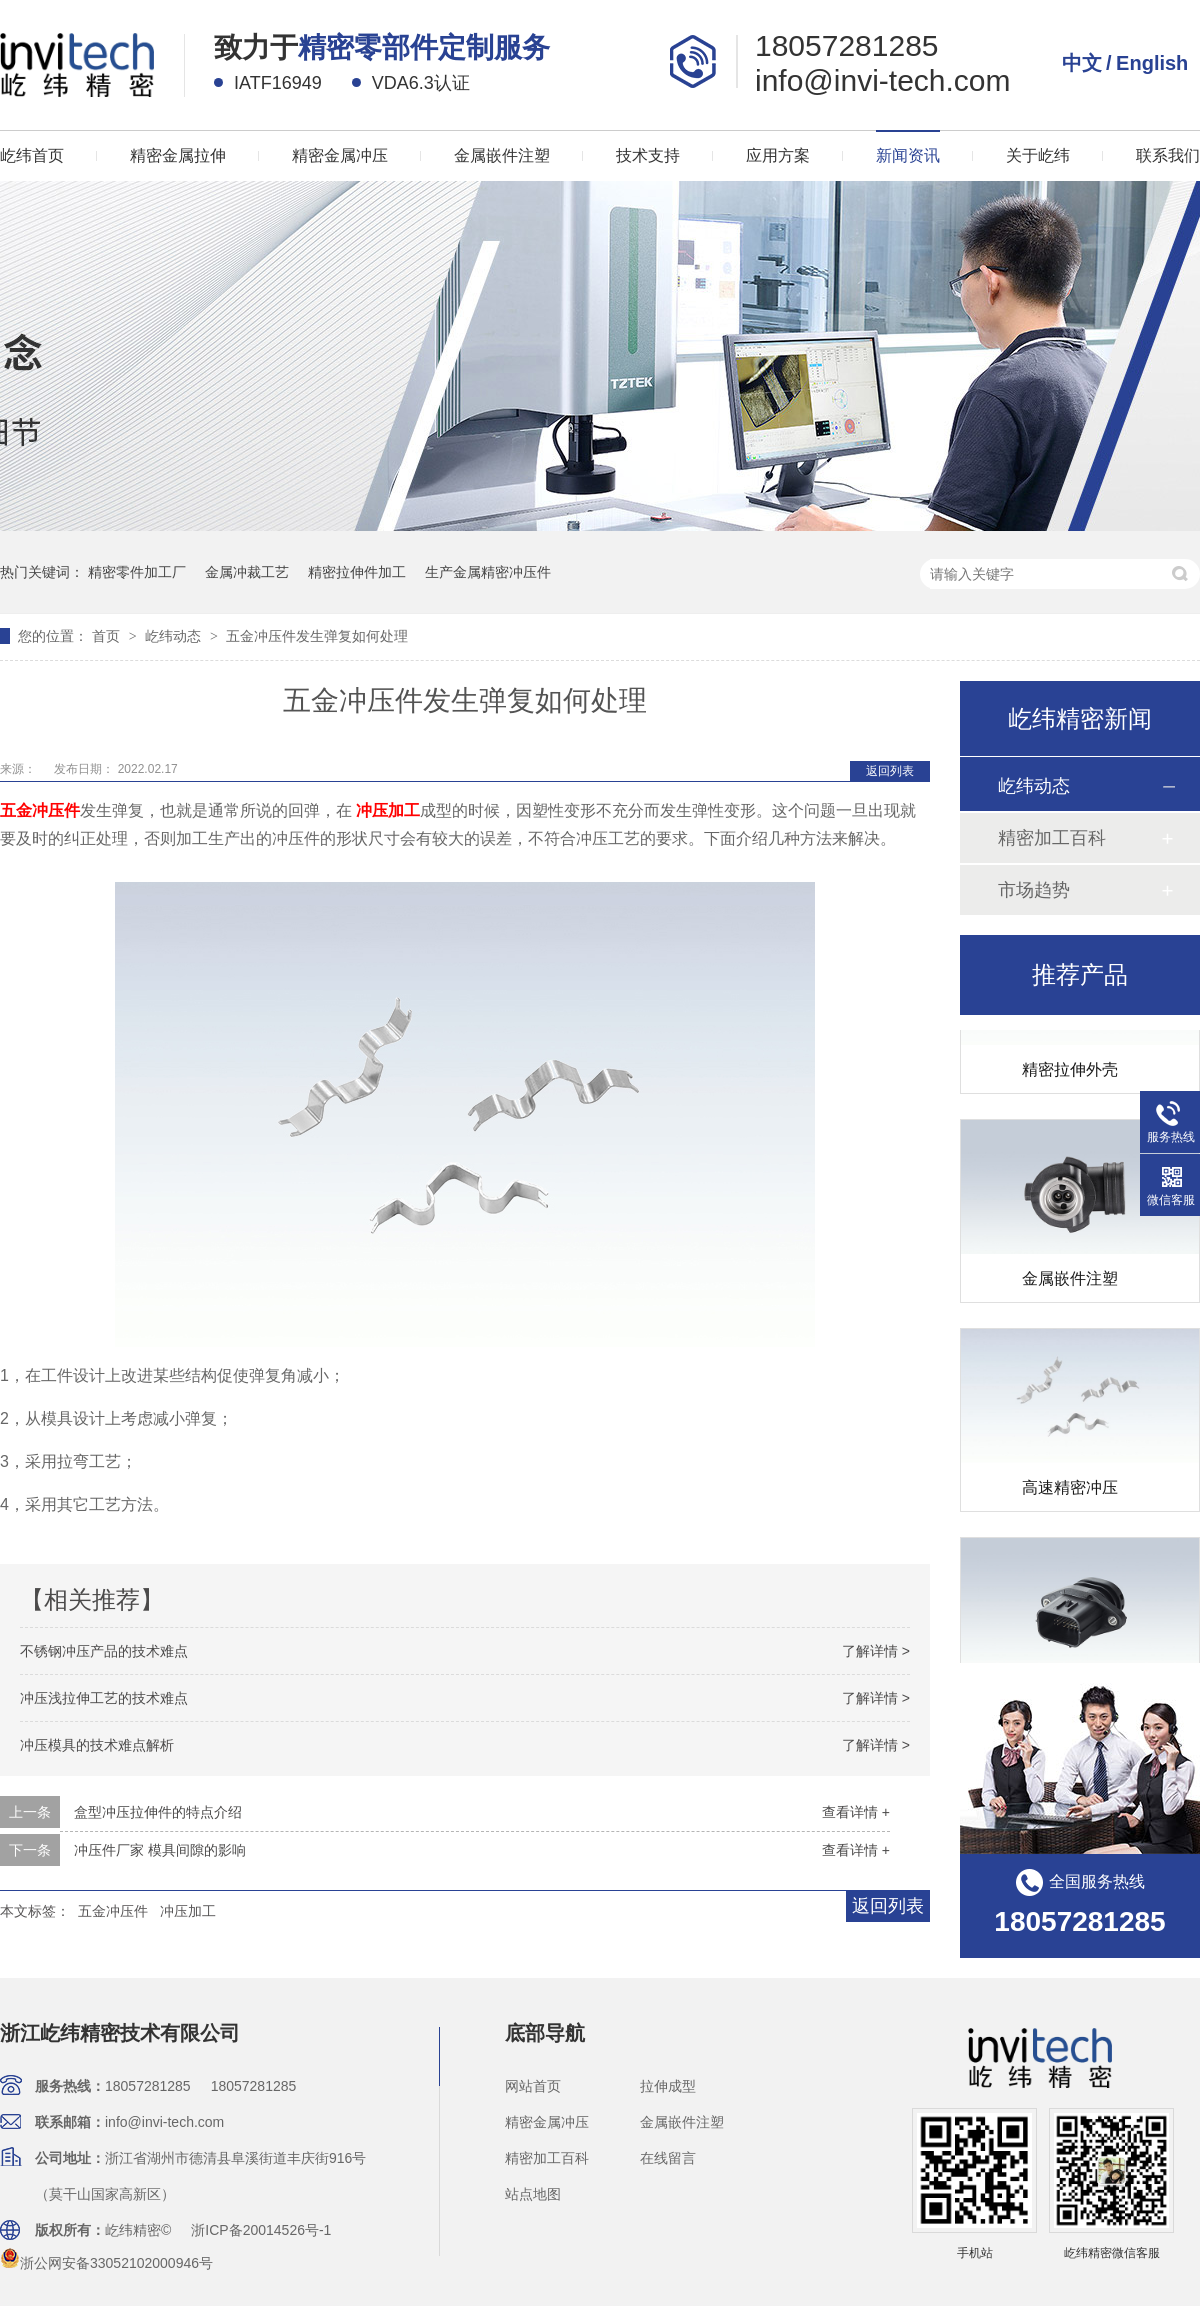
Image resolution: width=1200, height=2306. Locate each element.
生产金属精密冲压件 (488, 572)
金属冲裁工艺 (247, 572)
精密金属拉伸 (178, 155)
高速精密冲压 (1070, 1489)
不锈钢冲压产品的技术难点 (104, 1651)
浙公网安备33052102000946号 (106, 2263)
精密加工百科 (1052, 838)
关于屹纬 (1038, 155)
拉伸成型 (668, 2086)
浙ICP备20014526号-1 (261, 2230)
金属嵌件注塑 (502, 155)
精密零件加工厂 (137, 572)
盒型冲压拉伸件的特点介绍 (158, 1812)
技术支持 (648, 155)
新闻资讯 (908, 155)
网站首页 (533, 2086)
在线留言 (668, 2158)
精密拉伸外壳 (1070, 1071)
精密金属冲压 (340, 155)
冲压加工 (188, 1911)
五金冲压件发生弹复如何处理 (317, 636)
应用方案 (778, 155)
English (1152, 63)
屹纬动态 (175, 636)
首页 (108, 636)
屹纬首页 (32, 155)
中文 (1082, 63)
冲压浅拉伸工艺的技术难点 (104, 1698)
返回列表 (890, 771)
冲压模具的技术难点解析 (97, 1745)
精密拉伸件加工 (357, 572)
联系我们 (1168, 155)
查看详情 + (856, 1812)
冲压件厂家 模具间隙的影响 (160, 1850)
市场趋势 (1034, 890)
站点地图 (533, 2194)
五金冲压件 (113, 1911)
